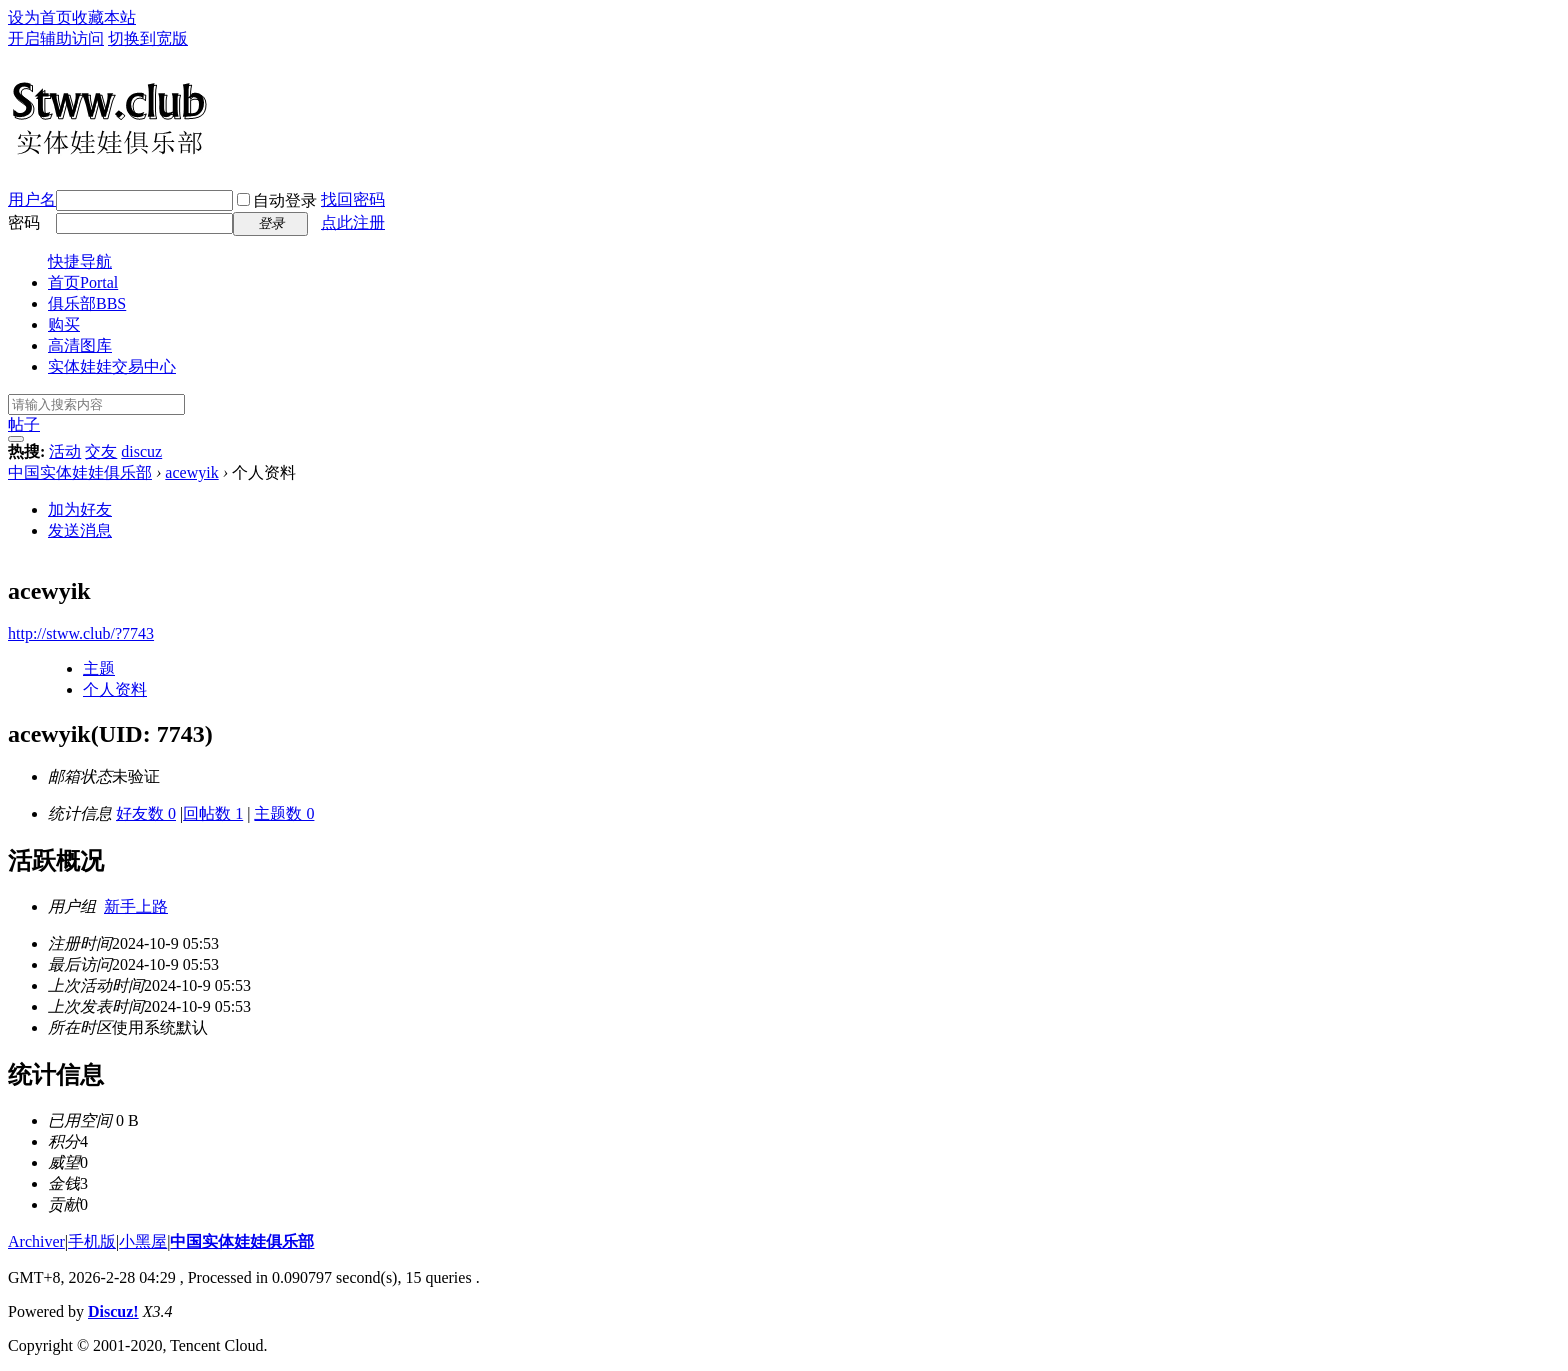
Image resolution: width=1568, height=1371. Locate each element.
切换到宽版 (148, 38)
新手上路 (136, 906)
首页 (83, 282)
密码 (24, 222)
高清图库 (80, 345)
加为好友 (80, 509)
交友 (101, 451)
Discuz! (113, 1311)
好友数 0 (146, 813)
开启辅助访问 (56, 38)
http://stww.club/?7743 (81, 633)
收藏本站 (104, 17)
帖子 (24, 424)
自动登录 (277, 200)
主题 (99, 668)
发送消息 (80, 530)
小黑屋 (143, 1241)
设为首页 (40, 17)
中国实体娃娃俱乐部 (80, 472)
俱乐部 (87, 303)
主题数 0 (284, 813)
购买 (64, 324)
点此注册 (353, 222)
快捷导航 (80, 261)
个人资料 (115, 689)
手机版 (92, 1241)
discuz (141, 451)
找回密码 (353, 199)
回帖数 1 (213, 813)
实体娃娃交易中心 (112, 366)
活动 (65, 451)
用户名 (32, 199)
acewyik (191, 472)
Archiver (36, 1241)
